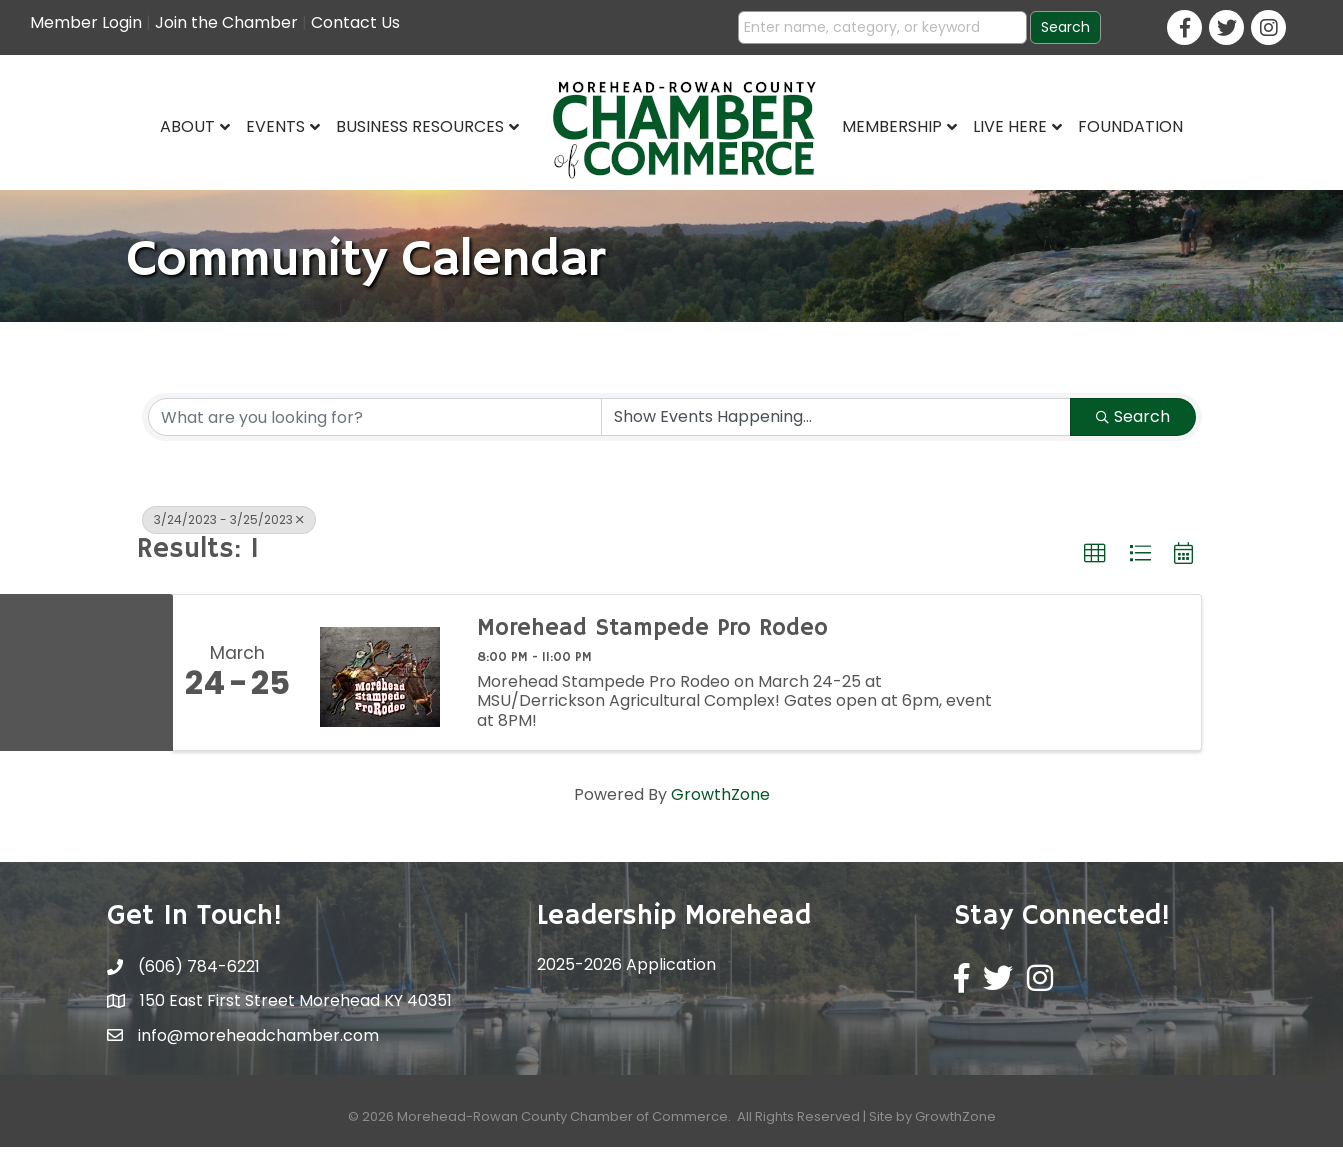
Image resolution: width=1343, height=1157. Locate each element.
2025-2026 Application (626, 974)
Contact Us (355, 22)
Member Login (86, 22)
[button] (1095, 564)
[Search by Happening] (836, 427)
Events (275, 126)
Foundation (1130, 126)
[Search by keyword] (375, 427)
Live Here (1010, 126)
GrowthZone (720, 804)
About (187, 126)
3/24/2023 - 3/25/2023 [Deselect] (229, 529)
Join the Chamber (226, 22)
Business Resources (420, 126)
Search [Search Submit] (1133, 426)
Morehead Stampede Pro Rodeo (652, 638)
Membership (892, 126)
